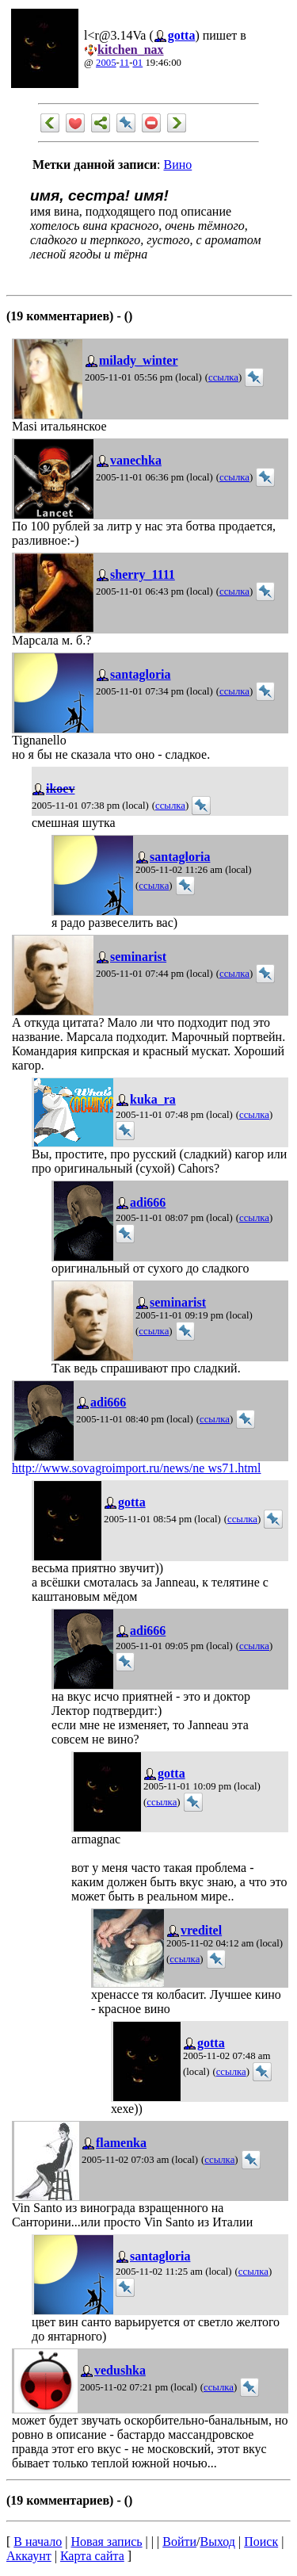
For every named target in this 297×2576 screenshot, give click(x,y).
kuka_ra (153, 1099)
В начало (37, 2541)
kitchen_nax (130, 49)
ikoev (60, 788)
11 (124, 62)
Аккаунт (28, 2556)
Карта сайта (92, 2556)
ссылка (223, 377)
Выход (217, 2541)
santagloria (140, 674)
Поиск (261, 2541)
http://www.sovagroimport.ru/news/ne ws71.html (136, 1468)
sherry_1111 (142, 574)
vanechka (136, 460)
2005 (106, 62)
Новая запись (107, 2541)
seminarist (138, 956)
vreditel (201, 1930)
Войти (179, 2541)
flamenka (121, 2142)
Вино (177, 164)
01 (137, 62)
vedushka (120, 2370)
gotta (182, 35)
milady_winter (138, 360)
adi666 (148, 1202)
